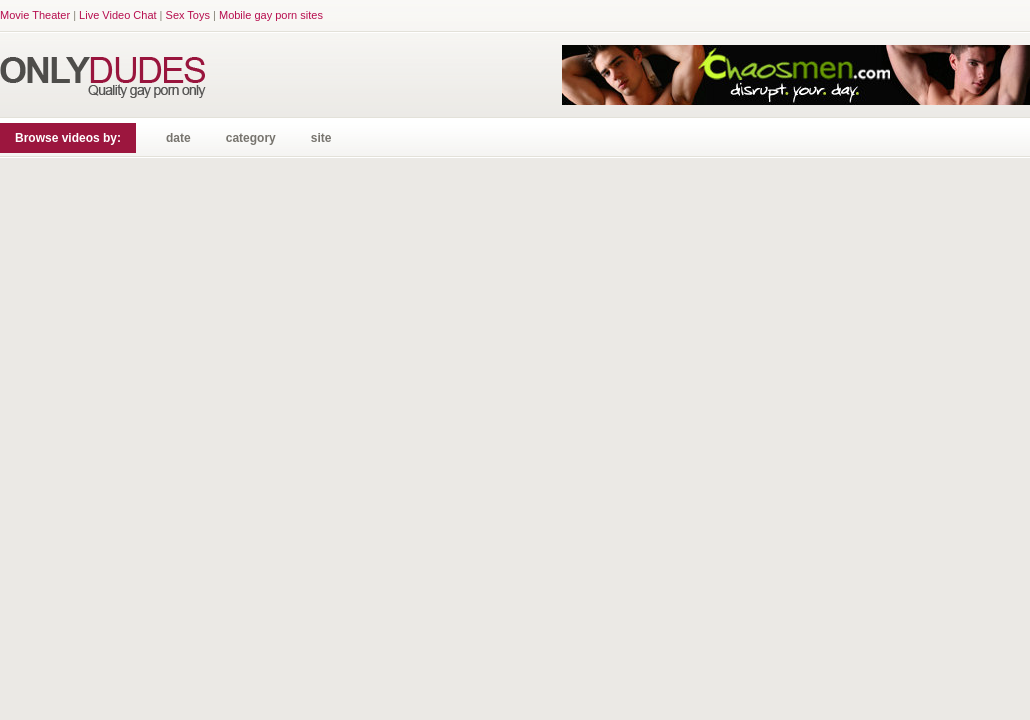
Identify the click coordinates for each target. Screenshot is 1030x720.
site (321, 138)
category (251, 138)
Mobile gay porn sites (271, 15)
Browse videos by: (68, 138)
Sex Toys (188, 15)
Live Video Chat (117, 15)
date (178, 138)
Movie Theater (35, 15)
